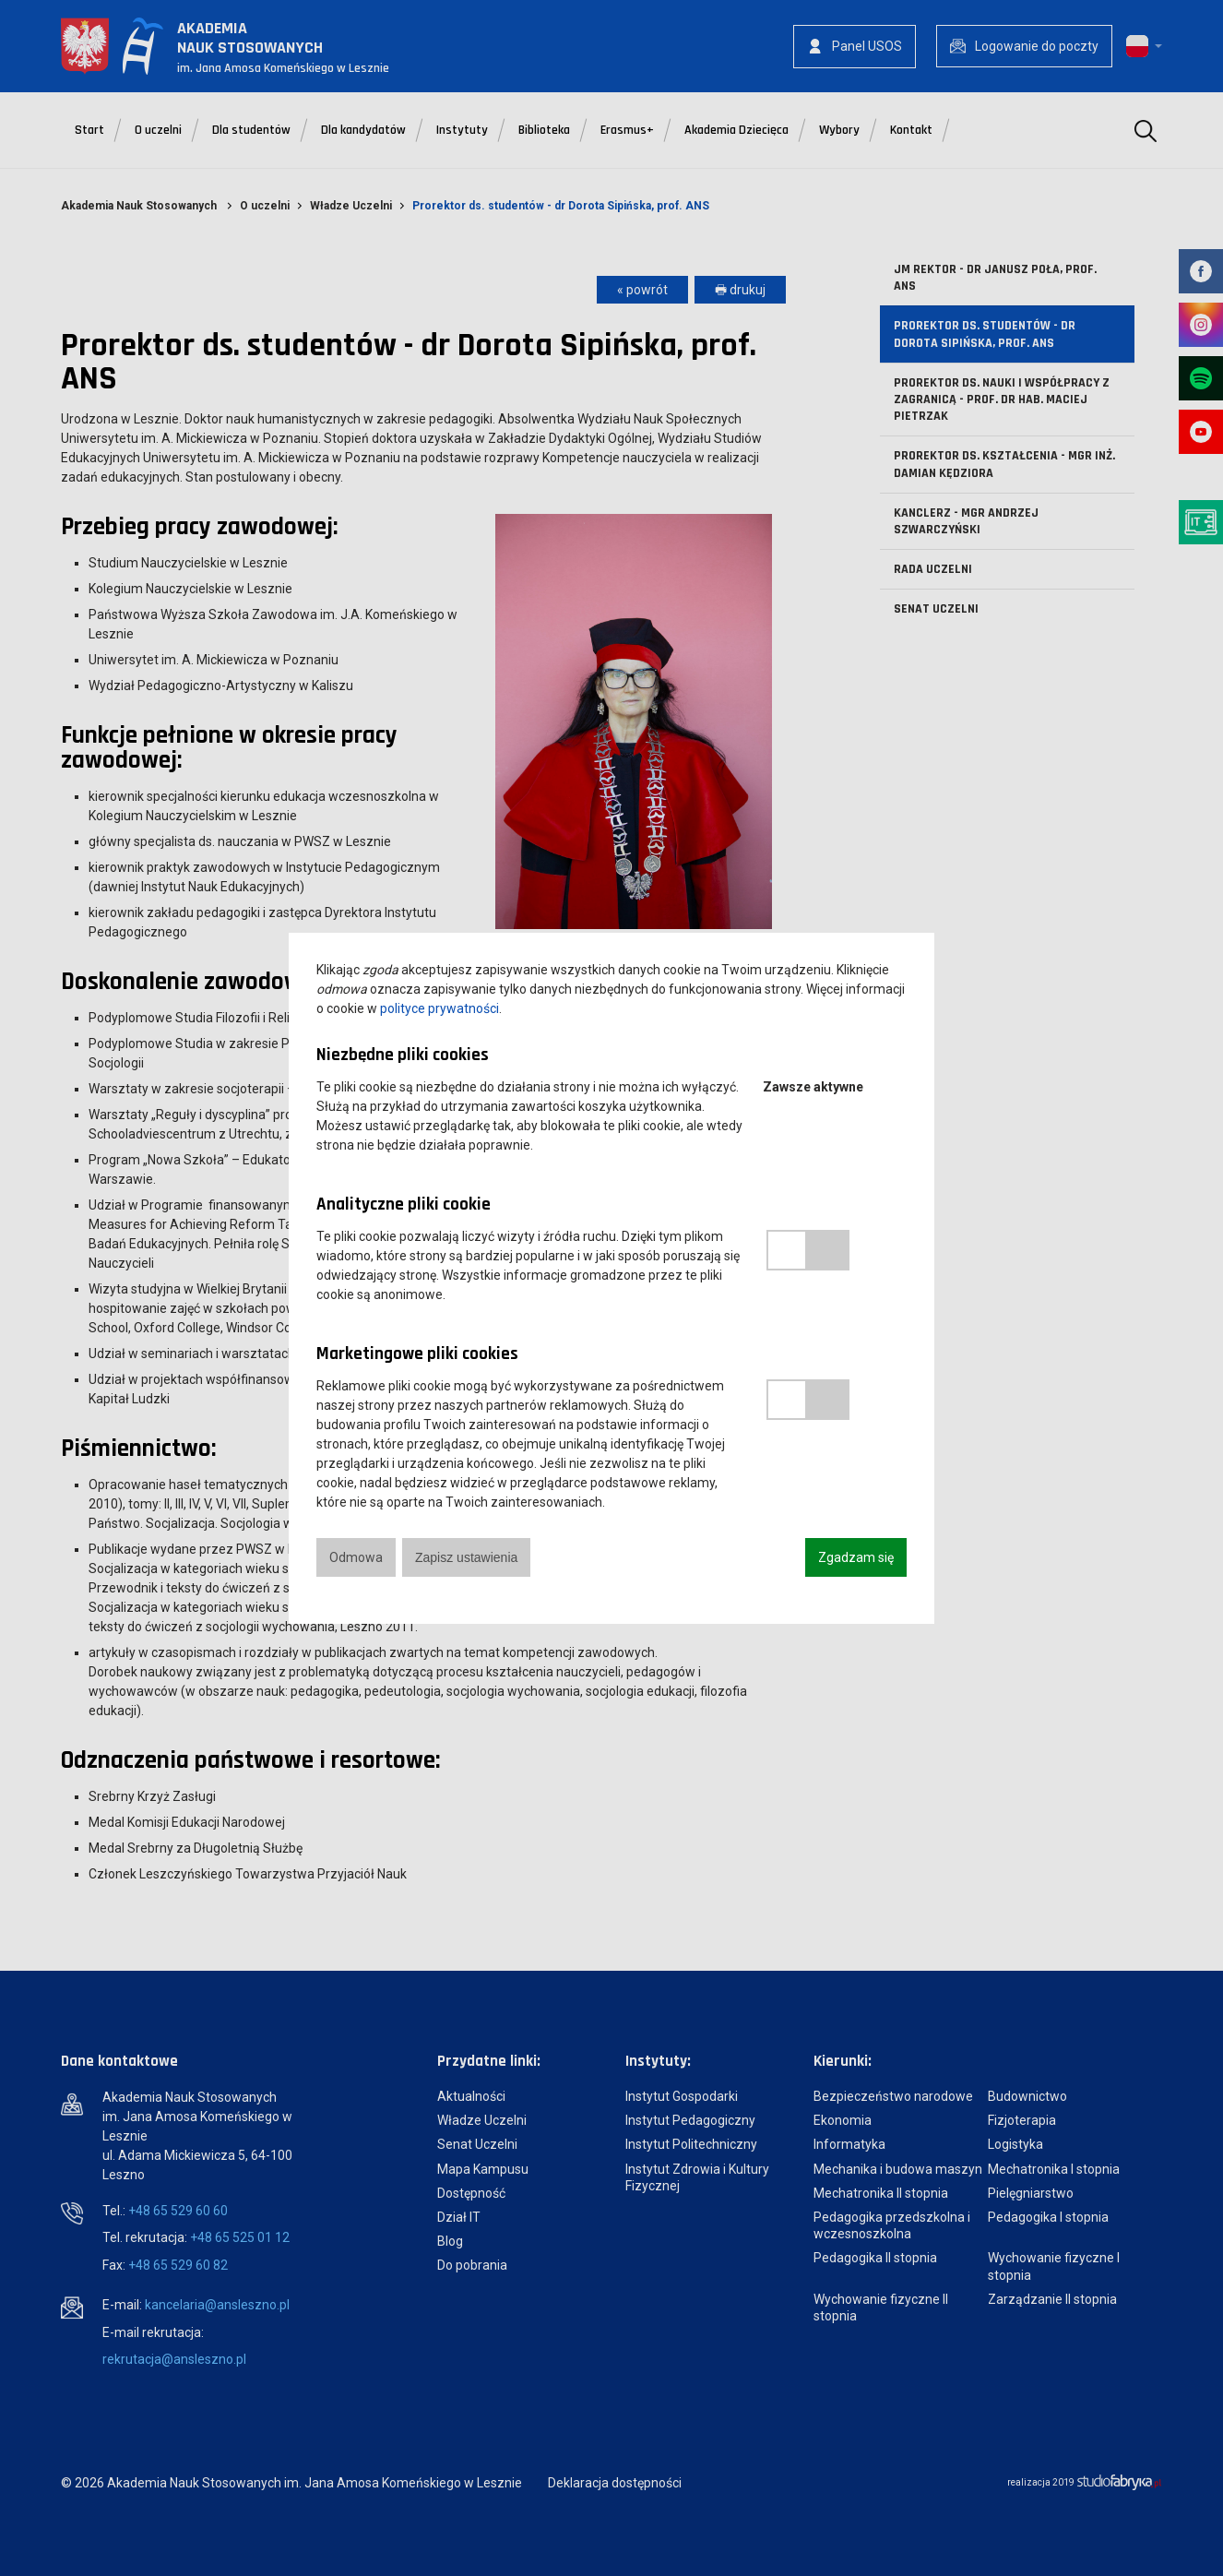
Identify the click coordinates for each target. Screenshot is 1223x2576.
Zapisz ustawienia (466, 1557)
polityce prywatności (439, 1008)
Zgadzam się (856, 1557)
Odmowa (356, 1557)
